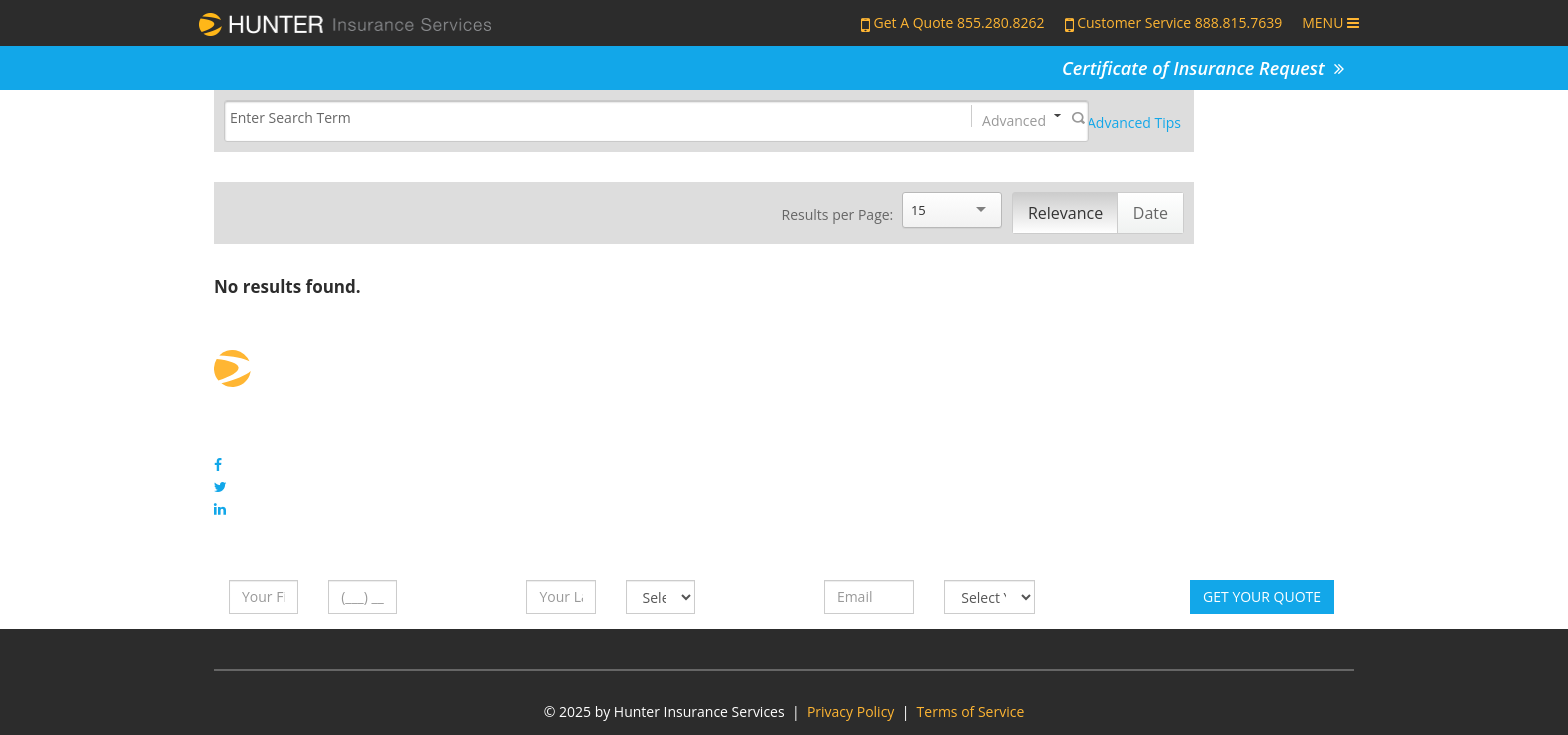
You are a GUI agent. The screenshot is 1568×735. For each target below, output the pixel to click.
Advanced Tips (1134, 122)
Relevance (1065, 213)
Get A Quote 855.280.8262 (959, 22)
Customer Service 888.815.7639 (1179, 22)
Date (1150, 213)
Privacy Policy (850, 711)
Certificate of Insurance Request (1203, 68)
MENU (1330, 22)
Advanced (1014, 119)
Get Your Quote (1262, 596)
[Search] (581, 118)
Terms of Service (971, 711)
